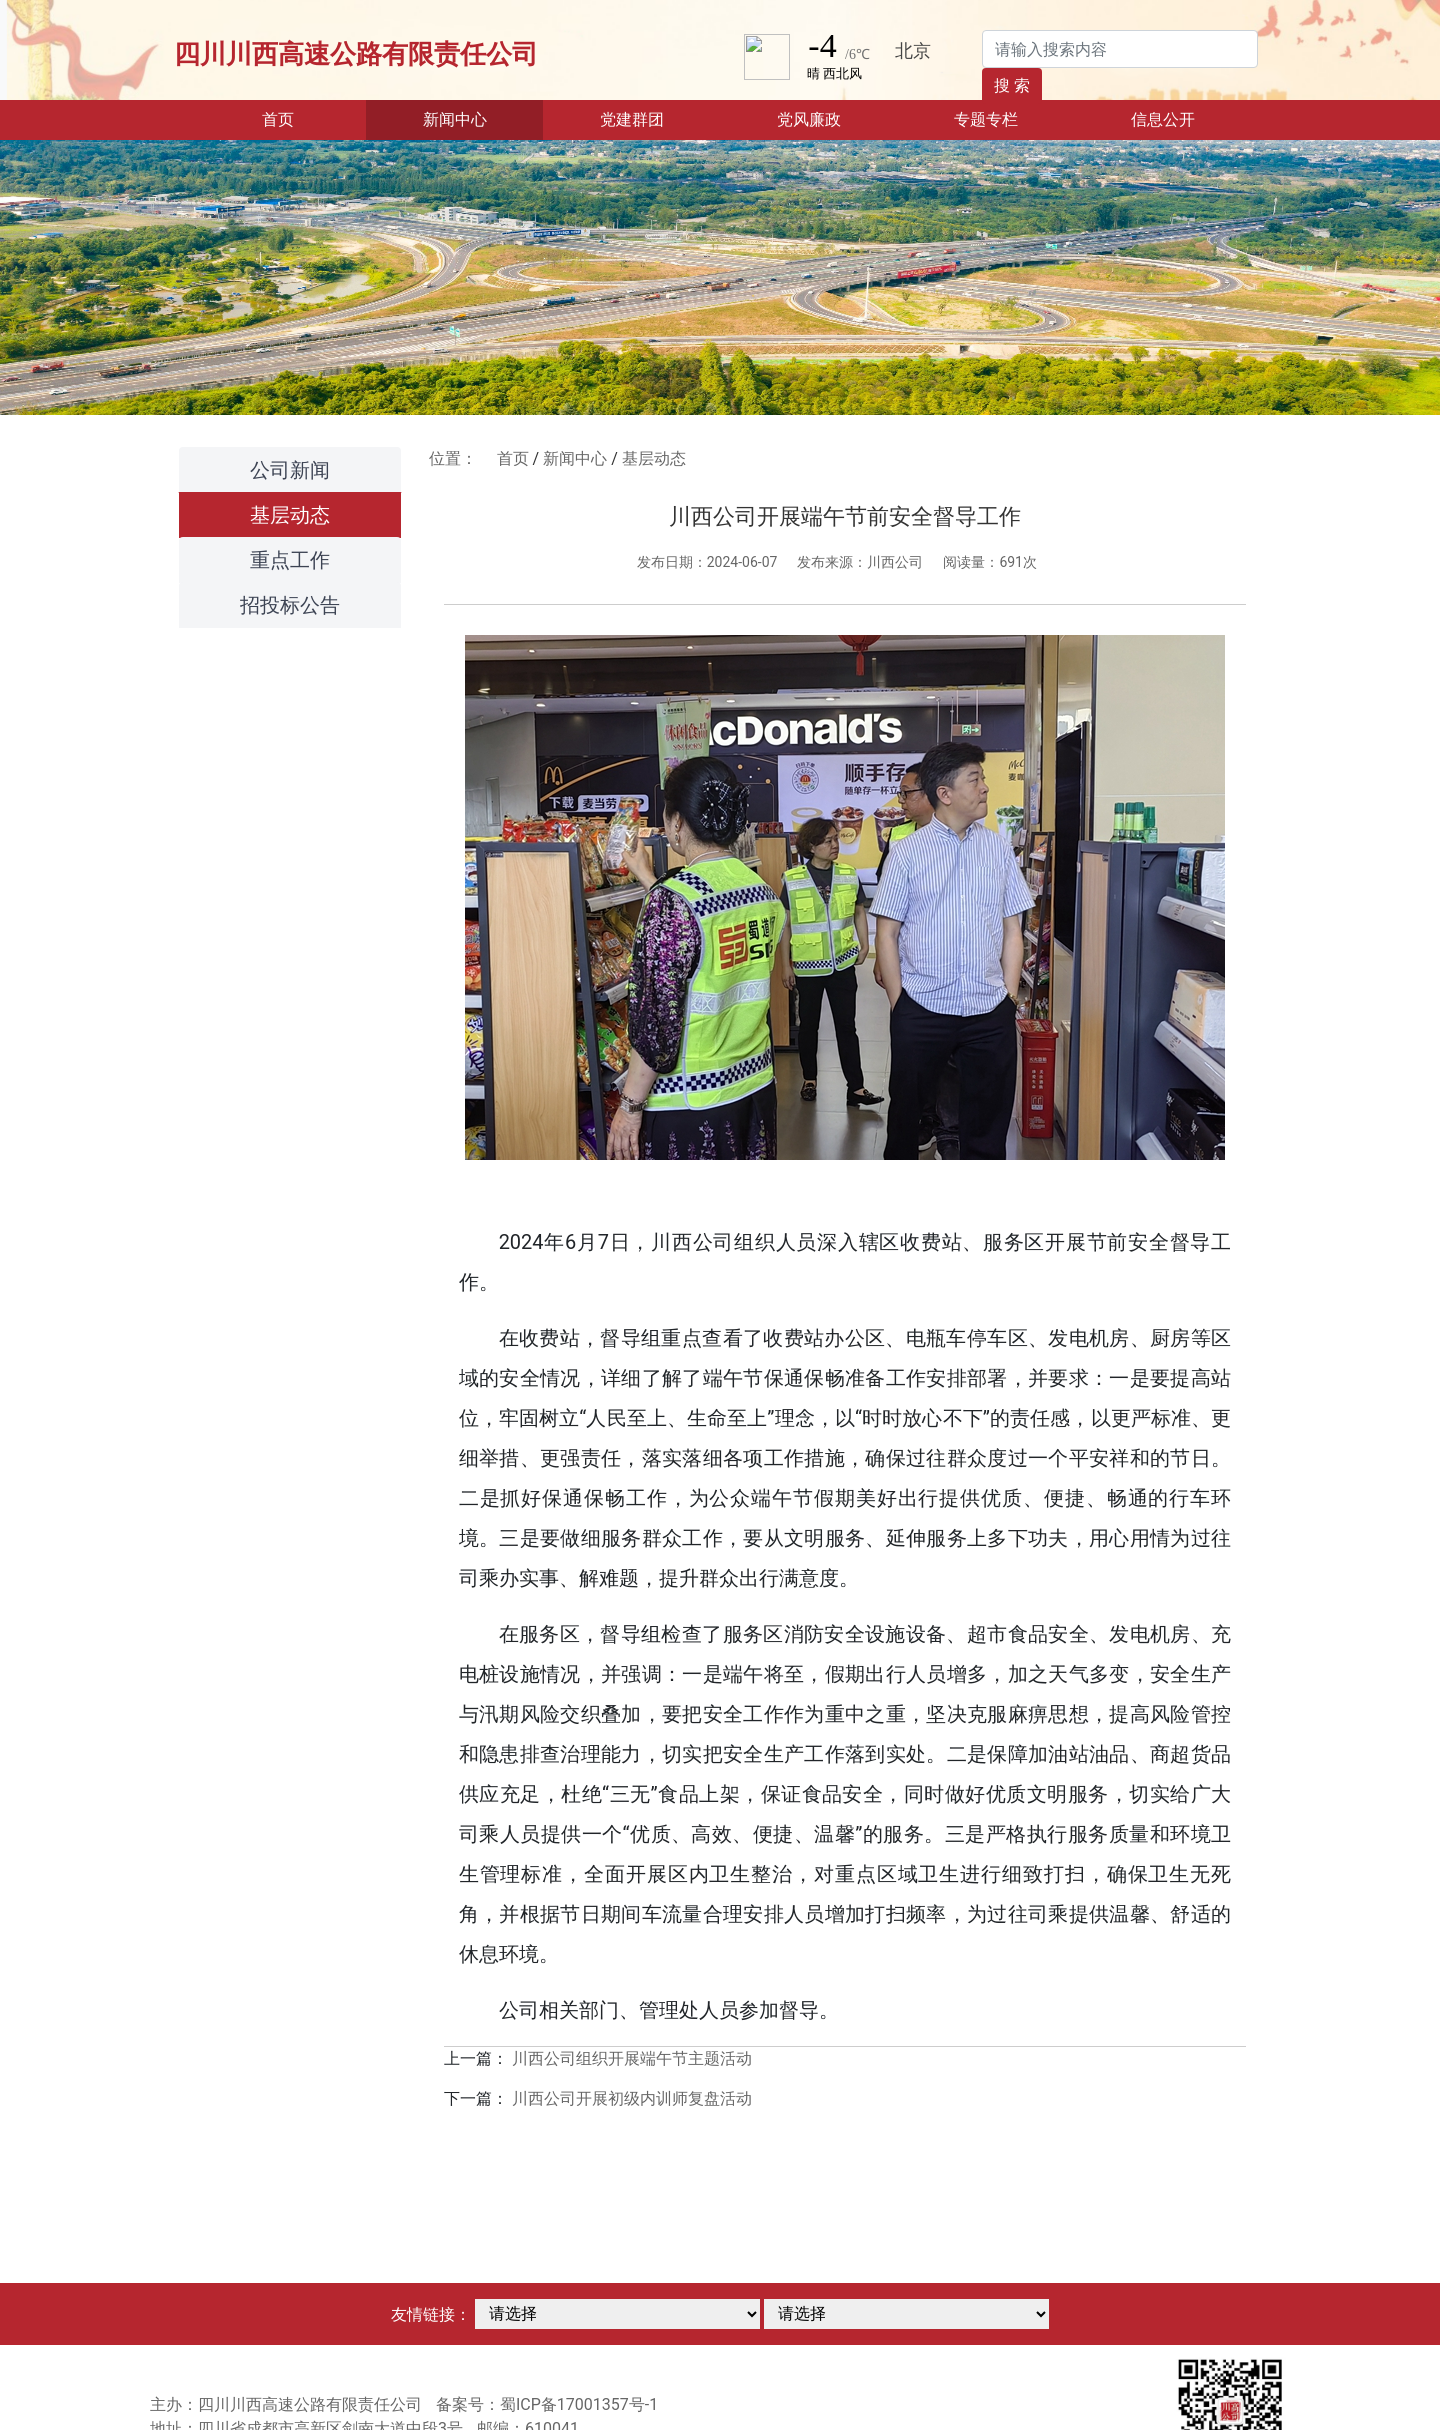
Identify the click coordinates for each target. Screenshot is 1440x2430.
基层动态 (290, 515)
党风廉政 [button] (809, 119)
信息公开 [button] (1163, 119)
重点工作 (290, 560)
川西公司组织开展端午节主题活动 (632, 2058)
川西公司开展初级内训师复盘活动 (632, 2098)
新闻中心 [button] (455, 119)
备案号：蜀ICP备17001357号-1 (547, 2404)
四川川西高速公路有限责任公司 (356, 54)
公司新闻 (290, 470)
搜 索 (1012, 85)
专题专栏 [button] (986, 119)
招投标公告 (290, 605)
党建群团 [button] (632, 119)
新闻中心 (575, 458)
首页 (308, 118)
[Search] (1120, 49)
